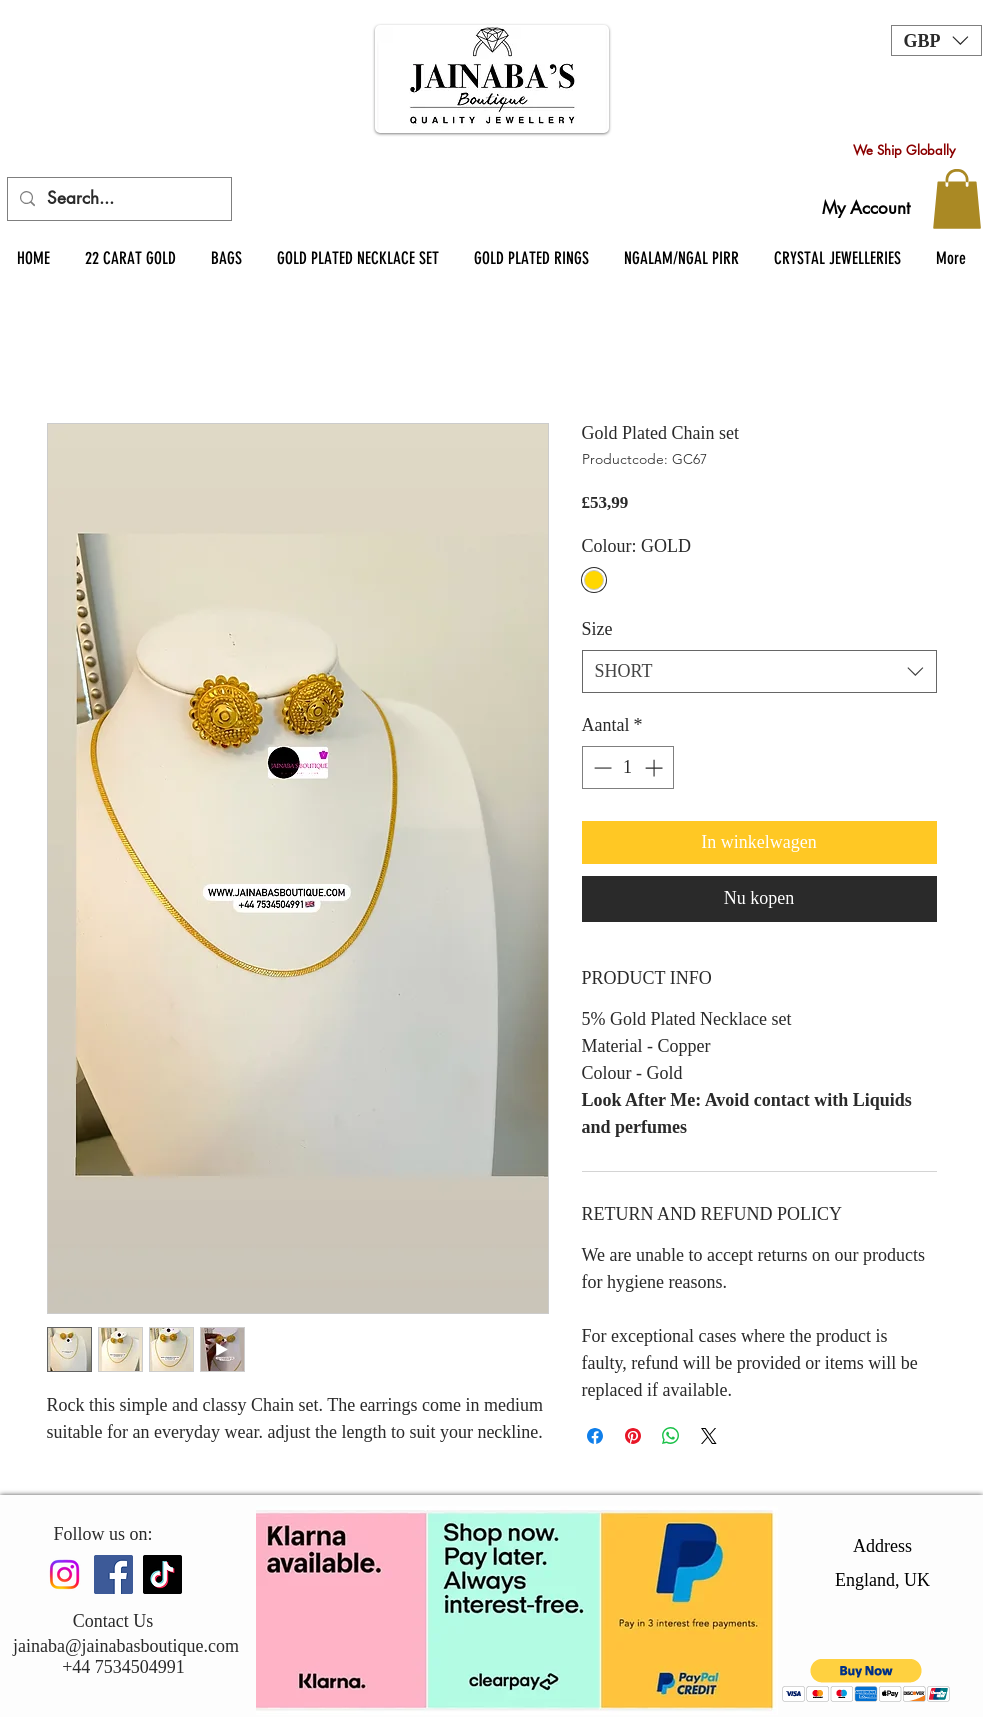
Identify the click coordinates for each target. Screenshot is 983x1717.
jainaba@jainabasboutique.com (126, 1646)
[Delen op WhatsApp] (671, 1436)
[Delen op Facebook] (595, 1436)
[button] (936, 40)
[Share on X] (709, 1436)
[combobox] (759, 671)
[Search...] (118, 199)
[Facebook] (113, 1574)
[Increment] (655, 767)
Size (597, 629)
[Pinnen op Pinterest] (633, 1436)
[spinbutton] (628, 767)
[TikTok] (162, 1574)
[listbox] (936, 40)
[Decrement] (600, 767)
